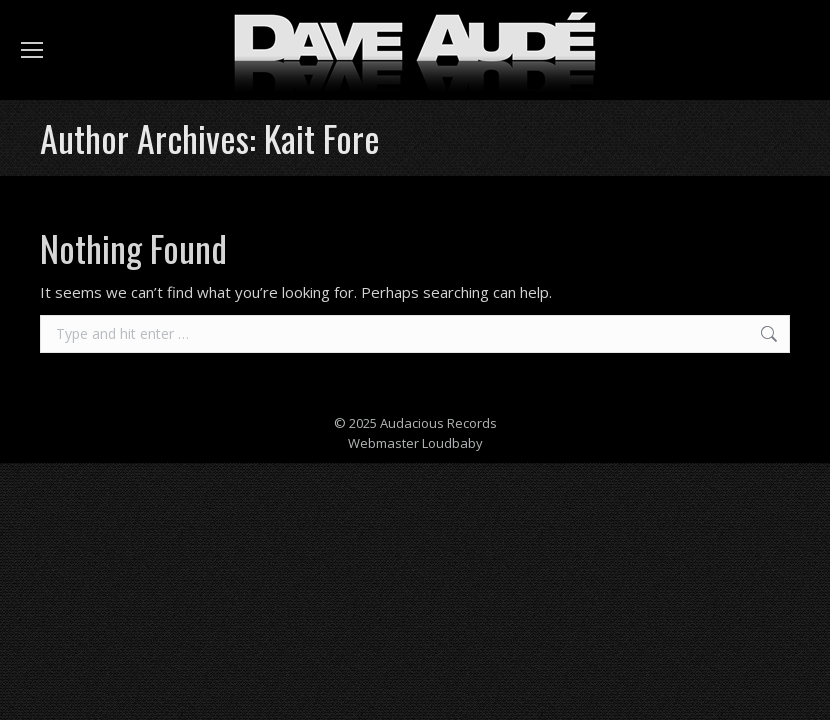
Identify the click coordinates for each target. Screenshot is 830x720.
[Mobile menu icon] (32, 50)
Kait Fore (322, 137)
